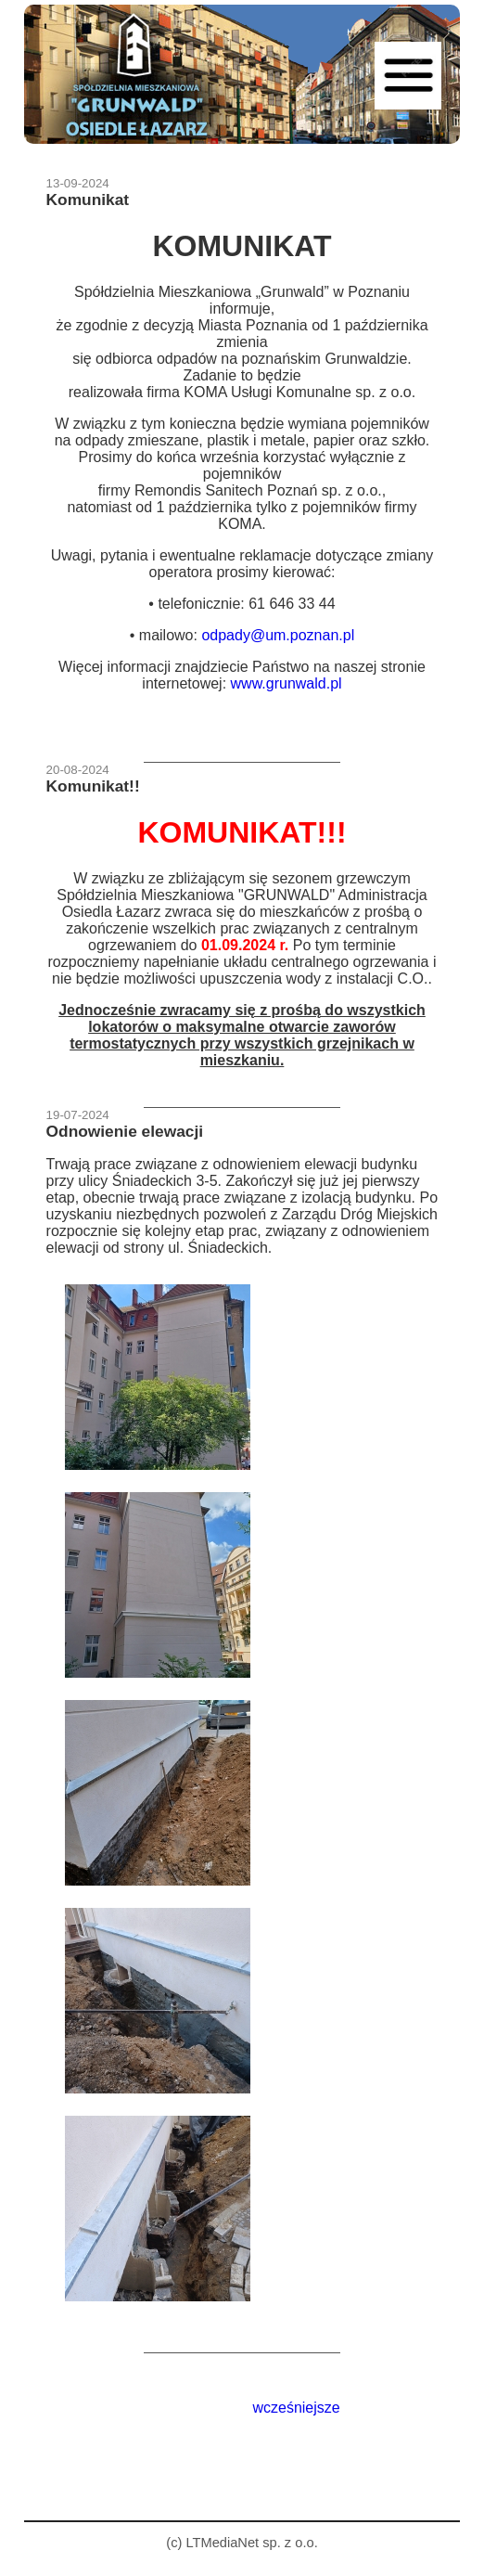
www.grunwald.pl (286, 683)
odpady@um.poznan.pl (277, 635)
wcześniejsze (295, 2407)
